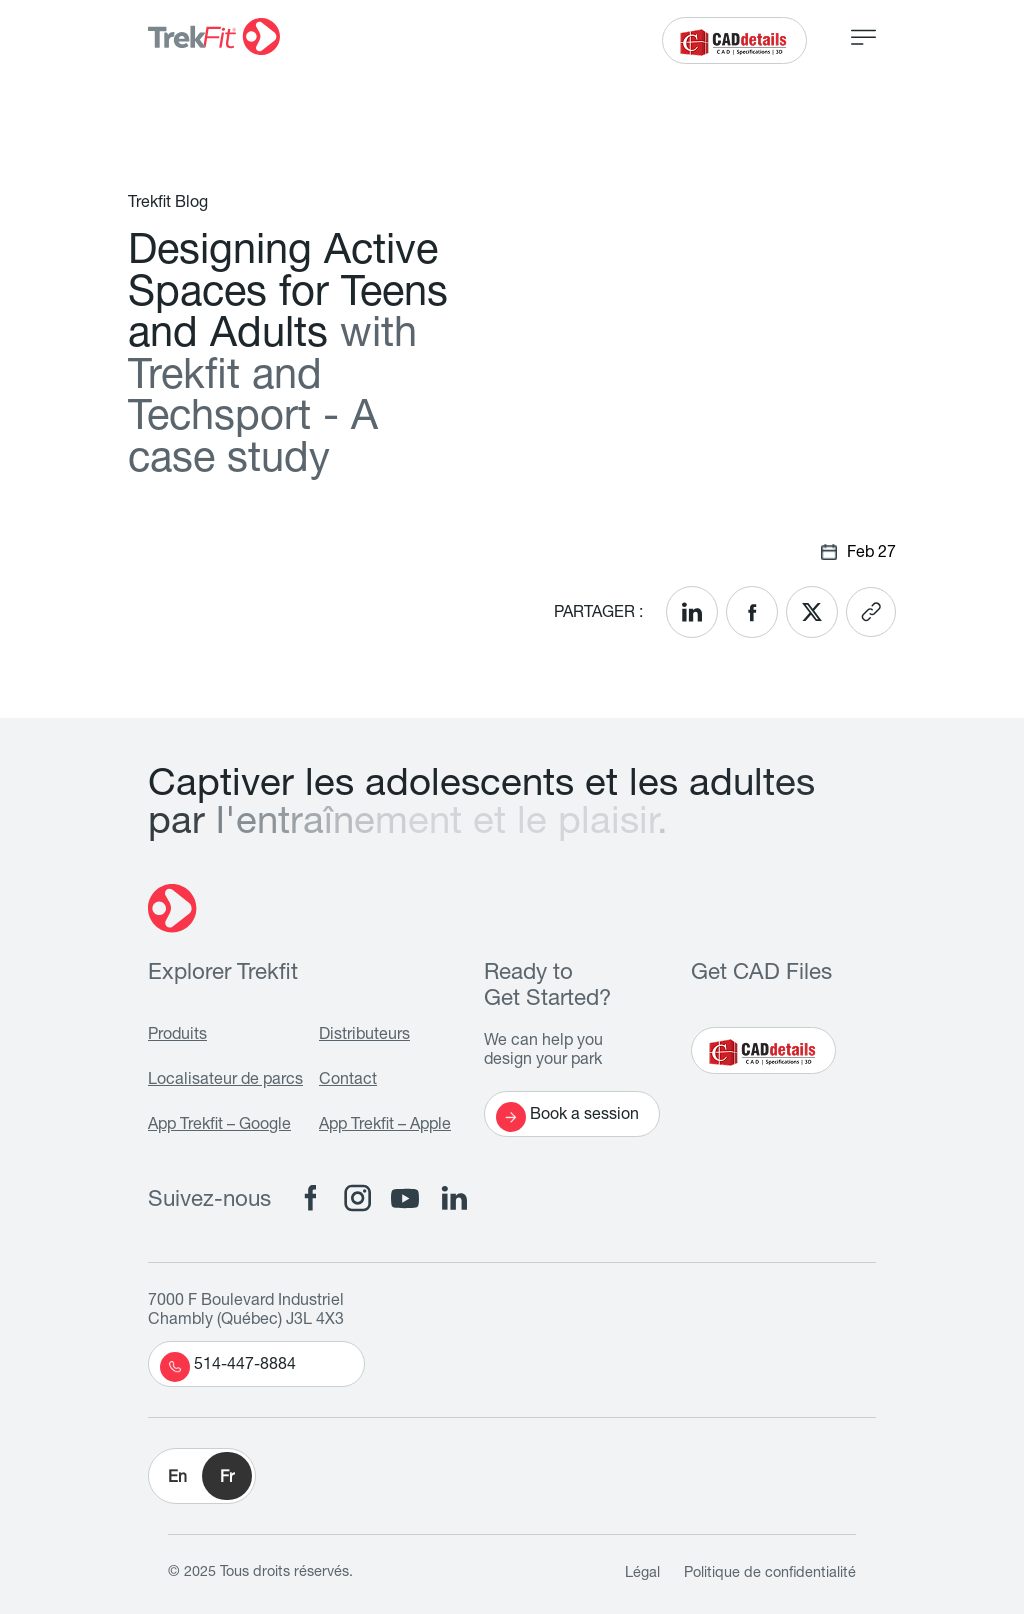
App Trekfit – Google (219, 1126)
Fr (227, 1479)
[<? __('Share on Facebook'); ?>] (752, 612)
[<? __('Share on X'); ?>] (812, 612)
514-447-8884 (228, 1367)
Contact (348, 1081)
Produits (177, 1036)
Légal (642, 1574)
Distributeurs (364, 1036)
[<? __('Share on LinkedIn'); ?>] (692, 612)
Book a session (567, 1117)
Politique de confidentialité (770, 1574)
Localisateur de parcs (225, 1081)
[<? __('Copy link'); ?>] (871, 612)
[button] (202, 1476)
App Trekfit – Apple (385, 1126)
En (177, 1479)
